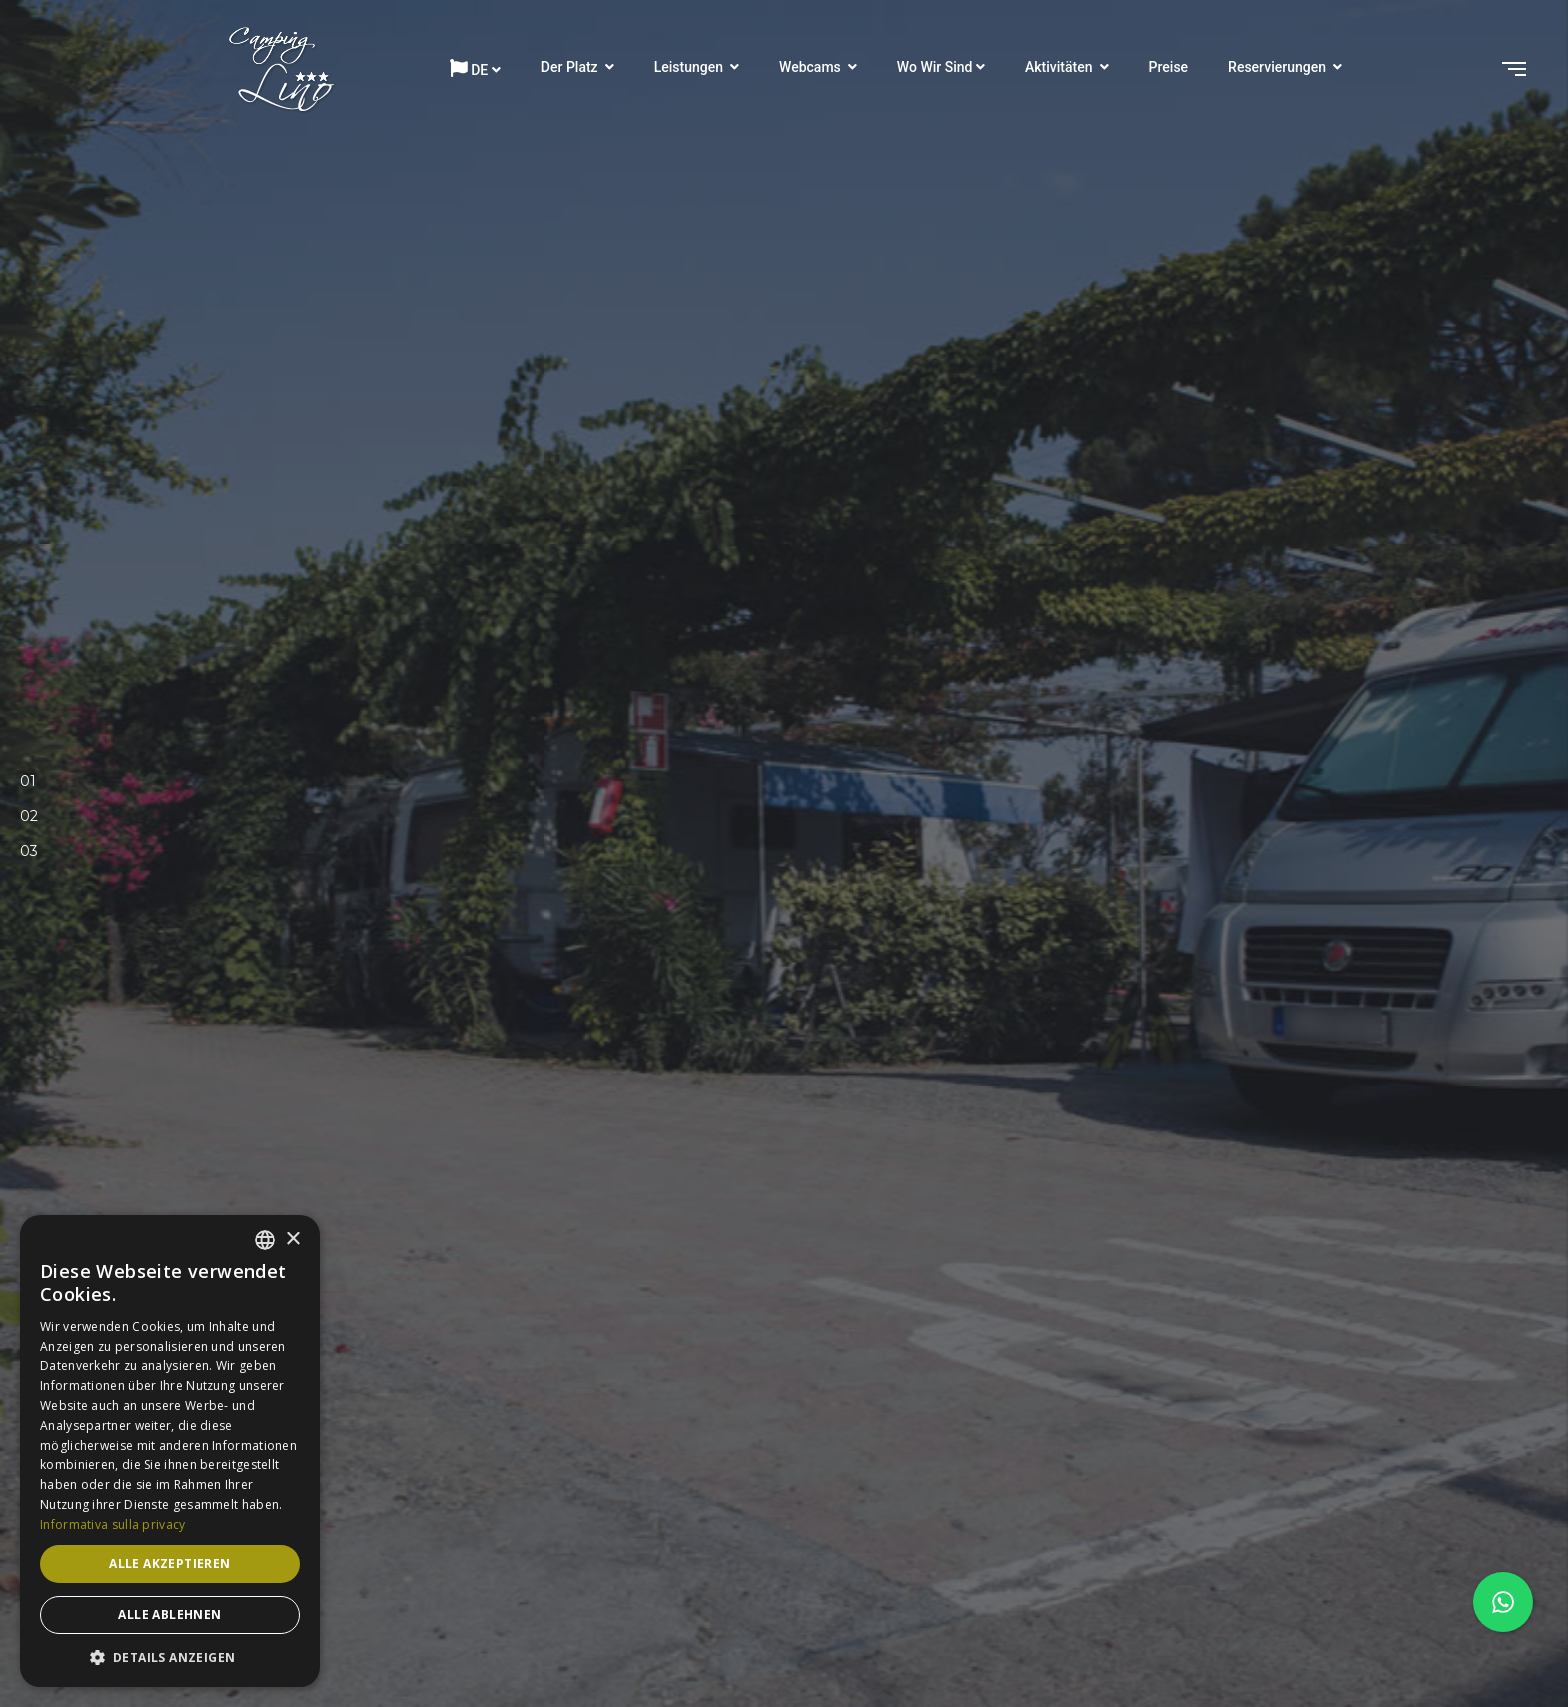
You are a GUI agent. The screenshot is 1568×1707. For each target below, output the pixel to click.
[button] (170, 1657)
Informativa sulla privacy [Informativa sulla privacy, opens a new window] (113, 1524)
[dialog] (170, 1451)
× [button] (292, 1239)
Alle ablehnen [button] (169, 1614)
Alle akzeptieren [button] (169, 1563)
